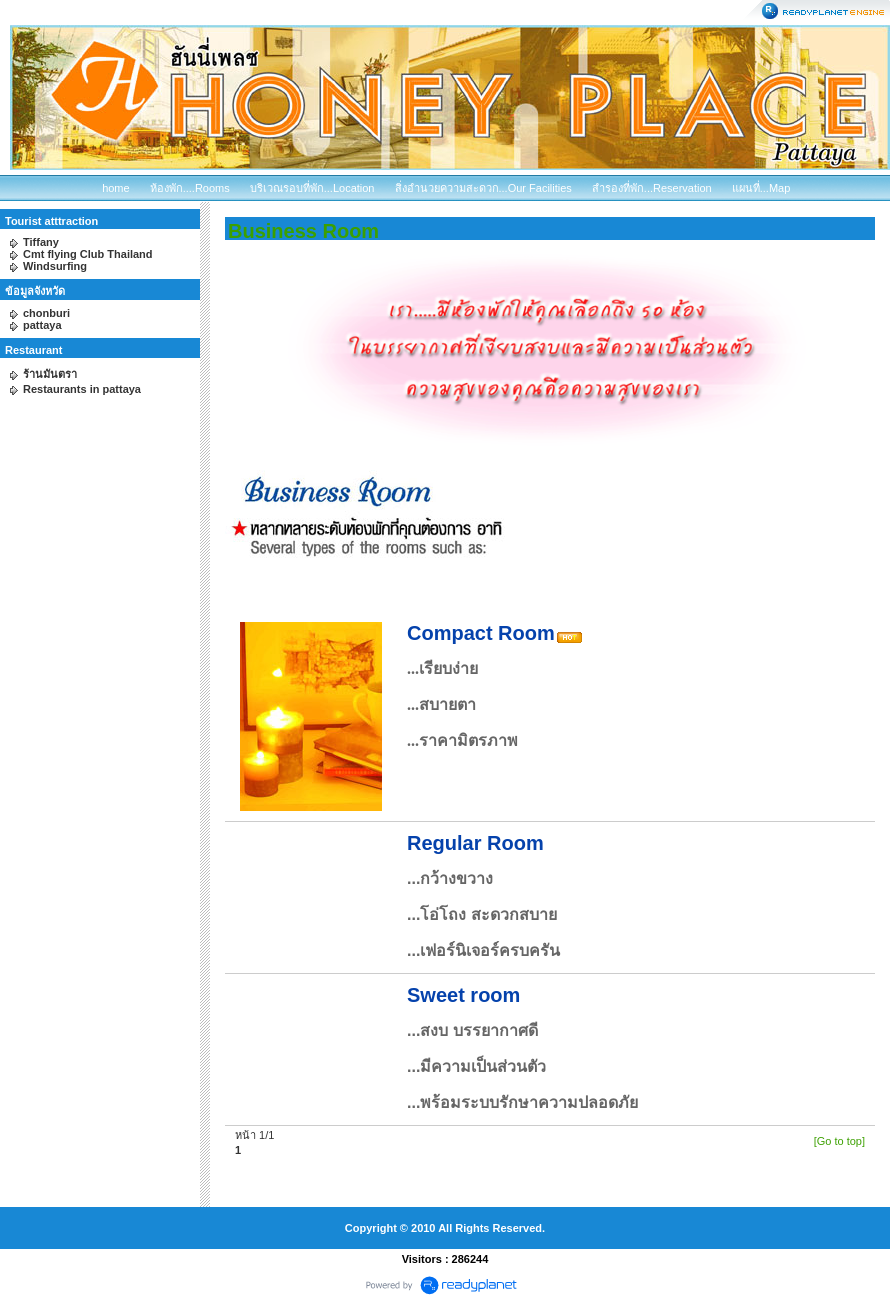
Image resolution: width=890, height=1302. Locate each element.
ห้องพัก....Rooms (190, 188)
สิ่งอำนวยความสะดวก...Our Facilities (483, 188)
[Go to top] (839, 1141)
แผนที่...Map (761, 188)
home (116, 188)
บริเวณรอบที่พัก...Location (312, 188)
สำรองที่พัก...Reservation (652, 188)
